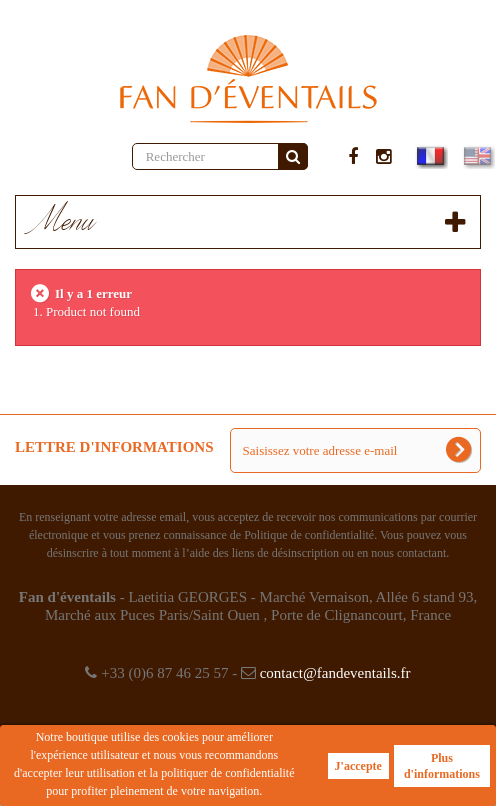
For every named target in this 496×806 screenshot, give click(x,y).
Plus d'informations (442, 766)
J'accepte (358, 766)
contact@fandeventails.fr (335, 673)
